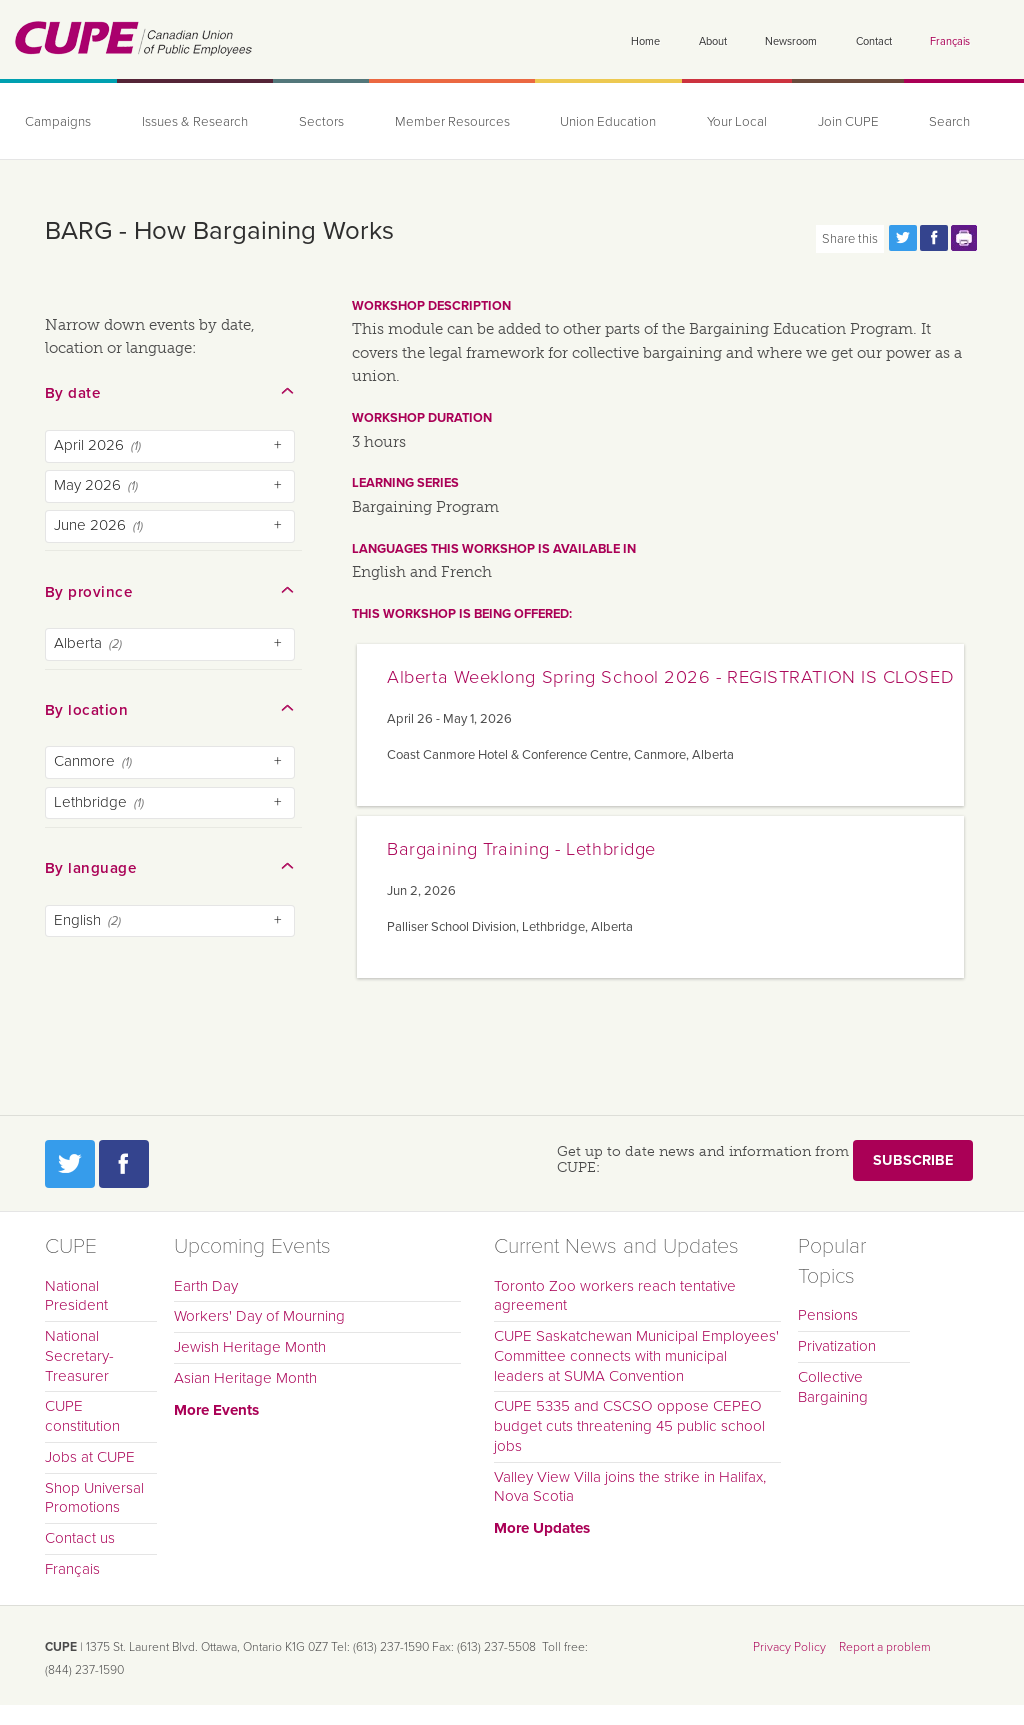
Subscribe (913, 1160)
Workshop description (431, 306)
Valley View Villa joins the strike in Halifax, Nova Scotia (630, 1487)
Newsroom (791, 41)
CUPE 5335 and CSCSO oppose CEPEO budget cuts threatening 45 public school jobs (629, 1426)
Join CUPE (848, 122)
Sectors (321, 122)
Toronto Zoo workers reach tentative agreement (615, 1296)
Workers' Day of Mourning (259, 1316)
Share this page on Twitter (903, 238)
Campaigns (58, 122)
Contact (874, 41)
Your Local (737, 122)
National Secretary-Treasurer (79, 1356)
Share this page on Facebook (934, 238)
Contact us (80, 1538)
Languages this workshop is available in (494, 549)
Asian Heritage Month (245, 1378)
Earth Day (206, 1286)
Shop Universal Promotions (94, 1498)
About (713, 41)
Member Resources (452, 122)
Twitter (70, 1164)
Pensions (828, 1315)
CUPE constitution (82, 1416)
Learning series (405, 483)
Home (645, 41)
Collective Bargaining (833, 1387)
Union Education (608, 122)
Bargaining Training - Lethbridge (521, 849)
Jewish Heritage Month (250, 1347)
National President (76, 1296)
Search (949, 122)
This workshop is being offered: (462, 614)
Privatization (837, 1346)
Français (950, 41)
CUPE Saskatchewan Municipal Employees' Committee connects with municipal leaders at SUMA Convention (636, 1356)
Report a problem (885, 1647)
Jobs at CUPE (90, 1457)
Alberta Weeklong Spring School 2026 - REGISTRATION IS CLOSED (670, 677)
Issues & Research (195, 122)
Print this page (965, 238)
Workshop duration (422, 418)
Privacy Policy (789, 1647)
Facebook (124, 1164)
